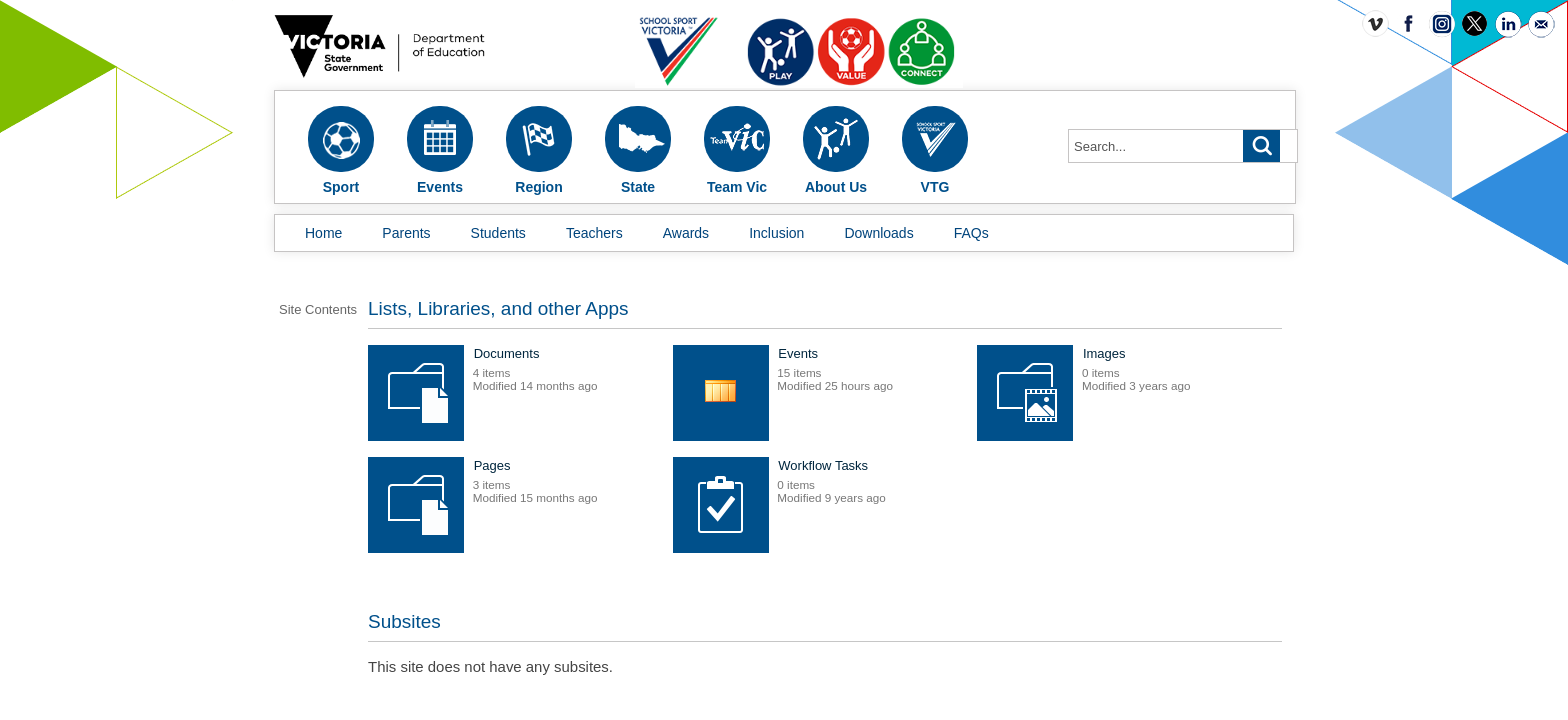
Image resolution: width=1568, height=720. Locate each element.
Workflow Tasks (645, 591)
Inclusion (776, 233)
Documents (633, 367)
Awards (686, 233)
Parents (406, 233)
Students (498, 233)
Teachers (594, 233)
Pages (922, 479)
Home (323, 233)
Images (621, 479)
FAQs (971, 233)
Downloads (878, 233)
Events (924, 367)
